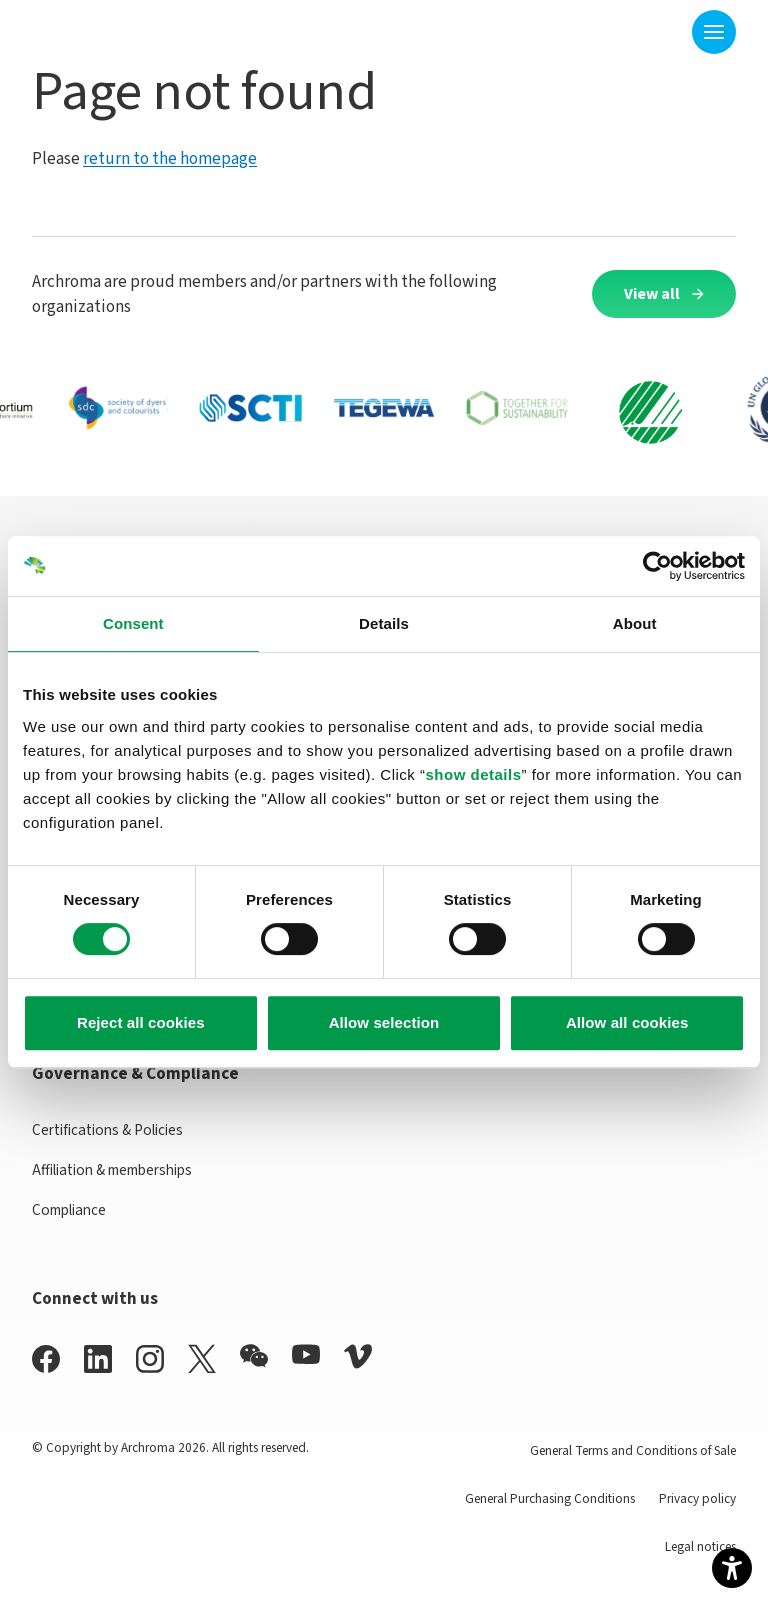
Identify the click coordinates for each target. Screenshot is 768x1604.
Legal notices (700, 1546)
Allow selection (384, 1022)
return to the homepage (170, 158)
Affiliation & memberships (112, 1170)
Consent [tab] (133, 623)
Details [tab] (384, 623)
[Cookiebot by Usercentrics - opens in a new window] (657, 566)
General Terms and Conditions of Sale (633, 1450)
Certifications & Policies (107, 1130)
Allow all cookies (627, 1022)
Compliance (69, 1210)
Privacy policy (697, 1498)
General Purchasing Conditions (550, 1498)
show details (473, 774)
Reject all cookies (141, 1022)
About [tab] (635, 623)
